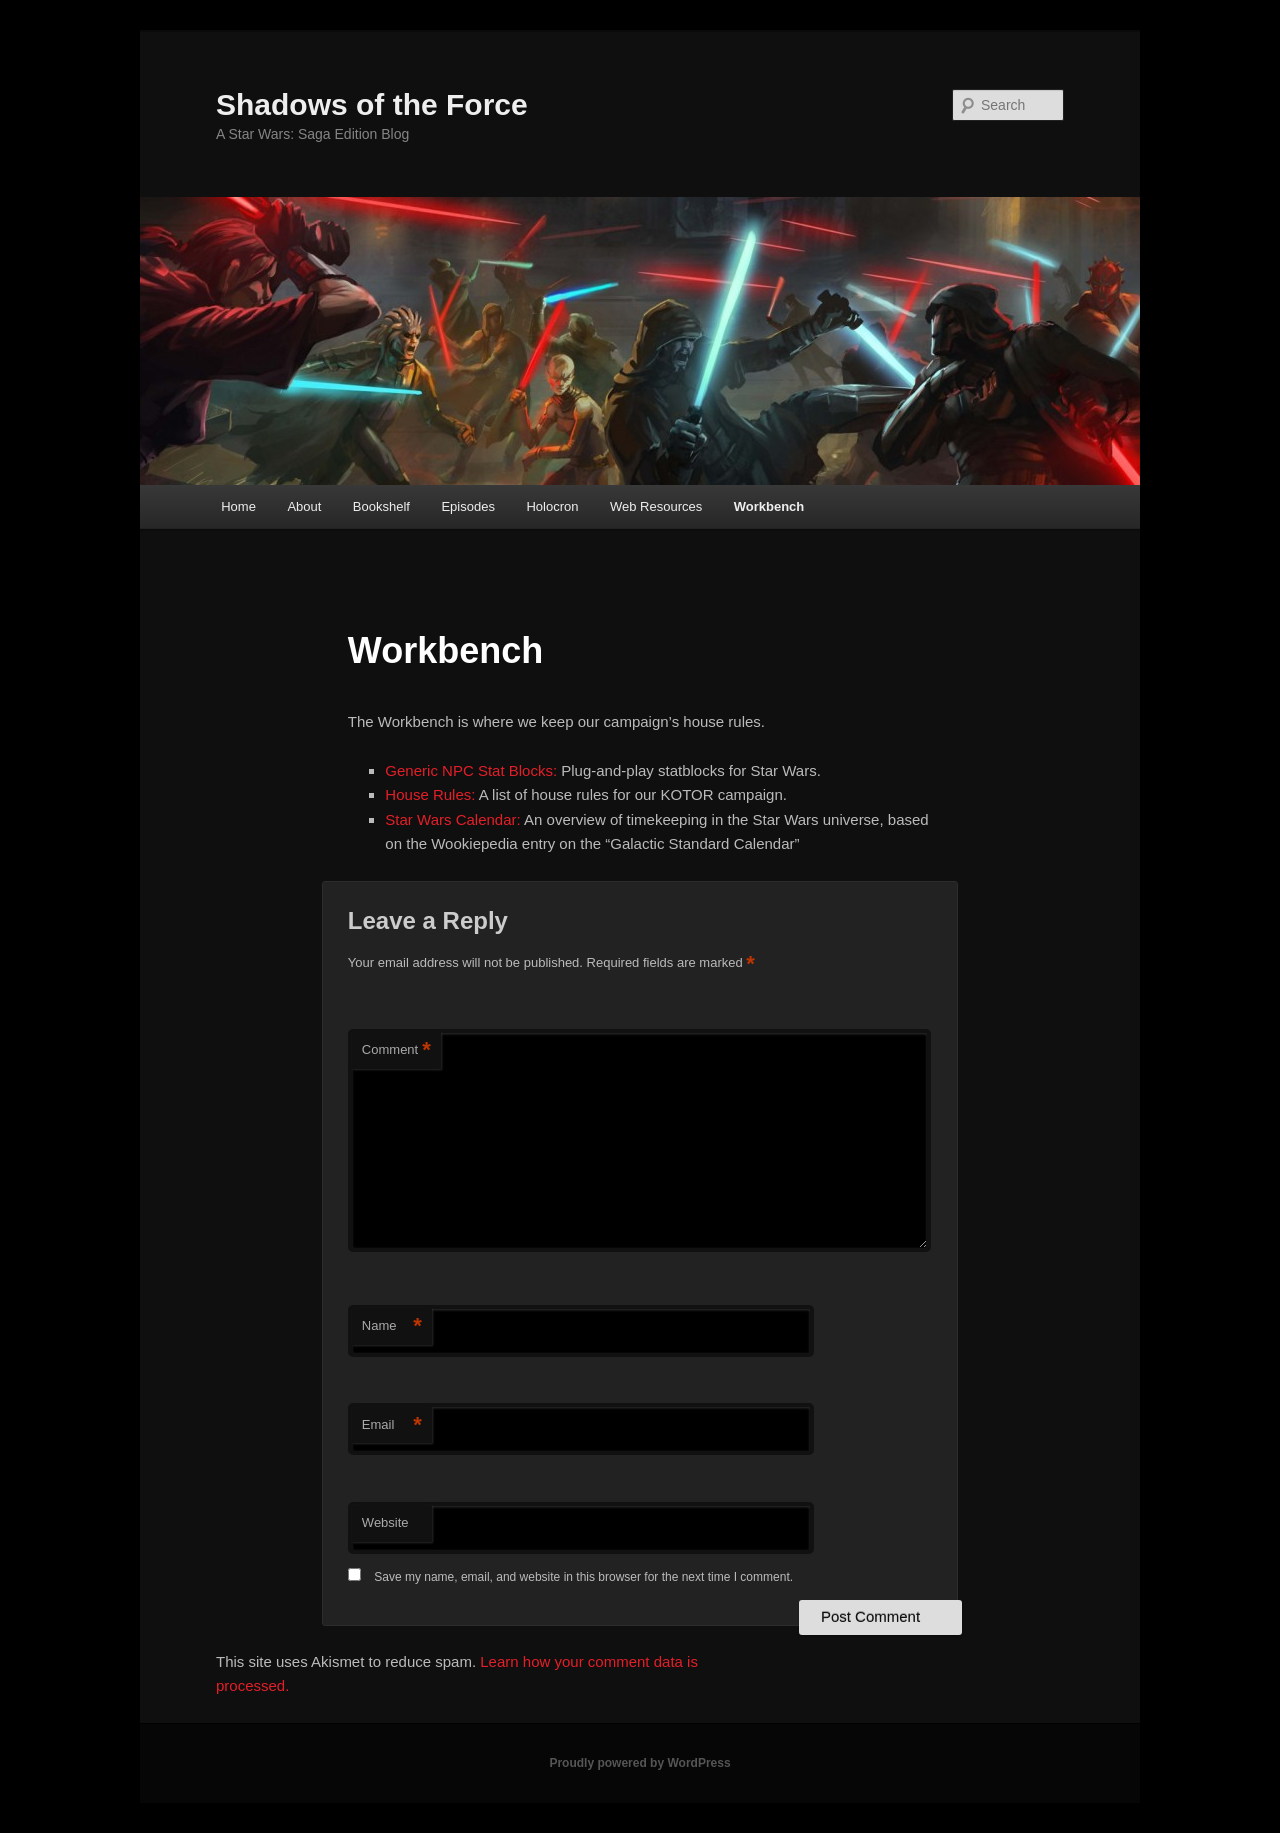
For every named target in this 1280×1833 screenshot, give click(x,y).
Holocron (552, 506)
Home (238, 506)
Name (392, 1326)
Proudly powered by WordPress (639, 1763)
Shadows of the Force (372, 104)
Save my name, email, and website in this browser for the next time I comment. (583, 1577)
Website (385, 1522)
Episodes (467, 506)
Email (392, 1425)
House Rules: (430, 794)
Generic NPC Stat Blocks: (471, 770)
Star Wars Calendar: (452, 819)
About (304, 506)
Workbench (769, 506)
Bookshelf (381, 506)
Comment (396, 1050)
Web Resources (656, 506)
